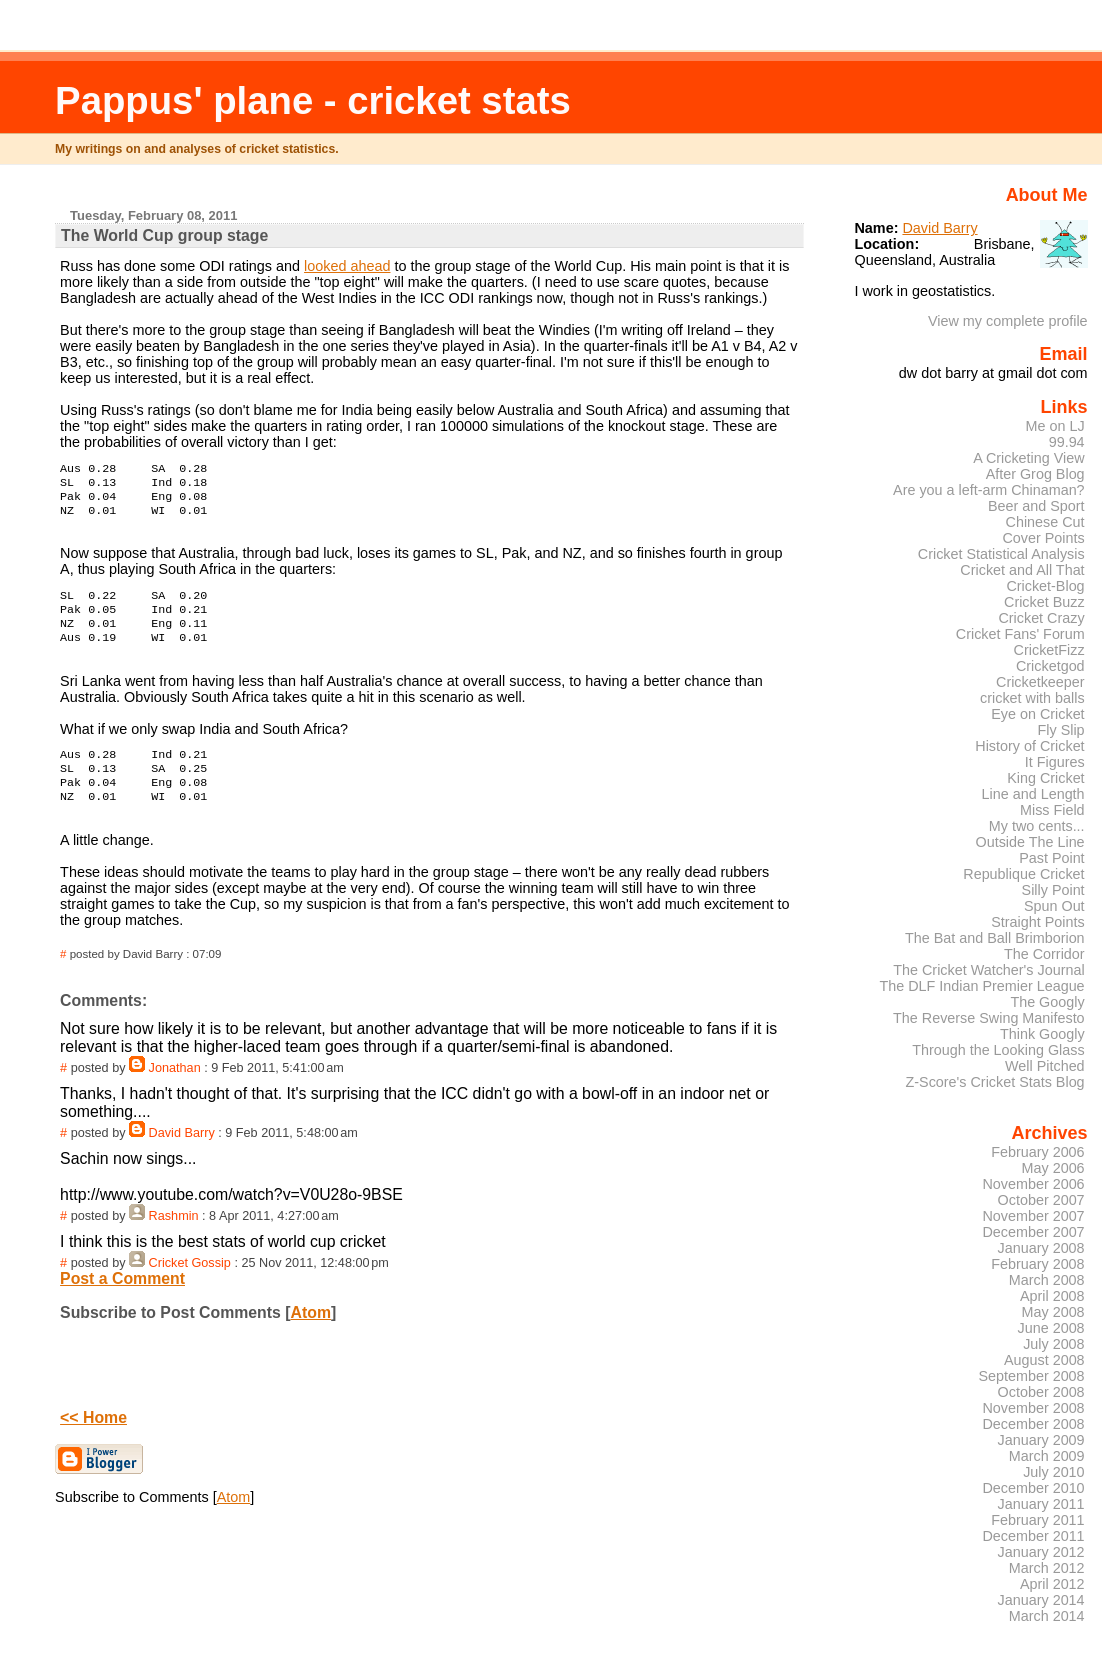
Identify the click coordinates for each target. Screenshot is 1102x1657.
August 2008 (1044, 1360)
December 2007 (1033, 1232)
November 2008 (1033, 1408)
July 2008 (1053, 1344)
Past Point (1051, 858)
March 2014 (1047, 1616)
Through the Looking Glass (998, 1050)
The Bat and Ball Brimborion (995, 938)
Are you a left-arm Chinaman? (989, 490)
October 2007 (1041, 1200)
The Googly (1047, 1002)
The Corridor (1044, 954)
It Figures (1055, 762)
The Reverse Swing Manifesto (989, 1018)
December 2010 (1033, 1488)
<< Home (93, 1441)
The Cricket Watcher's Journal (988, 970)
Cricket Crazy (1041, 618)
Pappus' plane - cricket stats (313, 100)
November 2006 (1033, 1184)
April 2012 (1052, 1584)
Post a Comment (122, 1302)
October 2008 (1041, 1392)
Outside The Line (1030, 842)
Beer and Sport (1036, 506)
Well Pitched (1045, 1066)
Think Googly (1042, 1034)
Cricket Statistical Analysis (1001, 554)
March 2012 (1047, 1568)
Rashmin (174, 1240)
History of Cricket (1029, 746)
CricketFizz (1049, 650)
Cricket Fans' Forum (1020, 634)
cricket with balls (1032, 698)
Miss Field (1052, 810)
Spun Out (1054, 906)
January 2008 (1041, 1248)
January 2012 (1041, 1552)
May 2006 (1053, 1168)
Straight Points (1037, 922)
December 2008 (1033, 1424)
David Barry (182, 1157)
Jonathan (175, 1092)
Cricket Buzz (1044, 602)
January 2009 (1041, 1440)
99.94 (1067, 442)
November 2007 (1033, 1216)
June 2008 (1051, 1328)
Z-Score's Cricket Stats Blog (995, 1082)
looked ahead (347, 266)
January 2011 (1041, 1504)
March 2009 (1047, 1456)
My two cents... (1037, 826)
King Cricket (1045, 778)
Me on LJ (1055, 426)
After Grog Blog (1035, 474)
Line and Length (1033, 794)
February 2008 (1037, 1264)
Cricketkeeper (1040, 682)
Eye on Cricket (1037, 714)
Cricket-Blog (1045, 586)
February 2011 (1037, 1520)
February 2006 (1037, 1152)
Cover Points (1043, 538)
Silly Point (1053, 890)
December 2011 (1033, 1536)
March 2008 (1047, 1280)
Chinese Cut (1045, 522)
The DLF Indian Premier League (981, 986)
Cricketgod (1050, 666)
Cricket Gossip (190, 1287)
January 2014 (1041, 1600)
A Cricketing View (1028, 458)
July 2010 (1053, 1472)
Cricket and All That (1022, 570)
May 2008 (1053, 1312)
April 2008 (1052, 1296)
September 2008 (1031, 1376)
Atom (311, 1336)
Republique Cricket (1023, 874)
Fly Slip (1061, 730)
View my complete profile (1008, 321)
